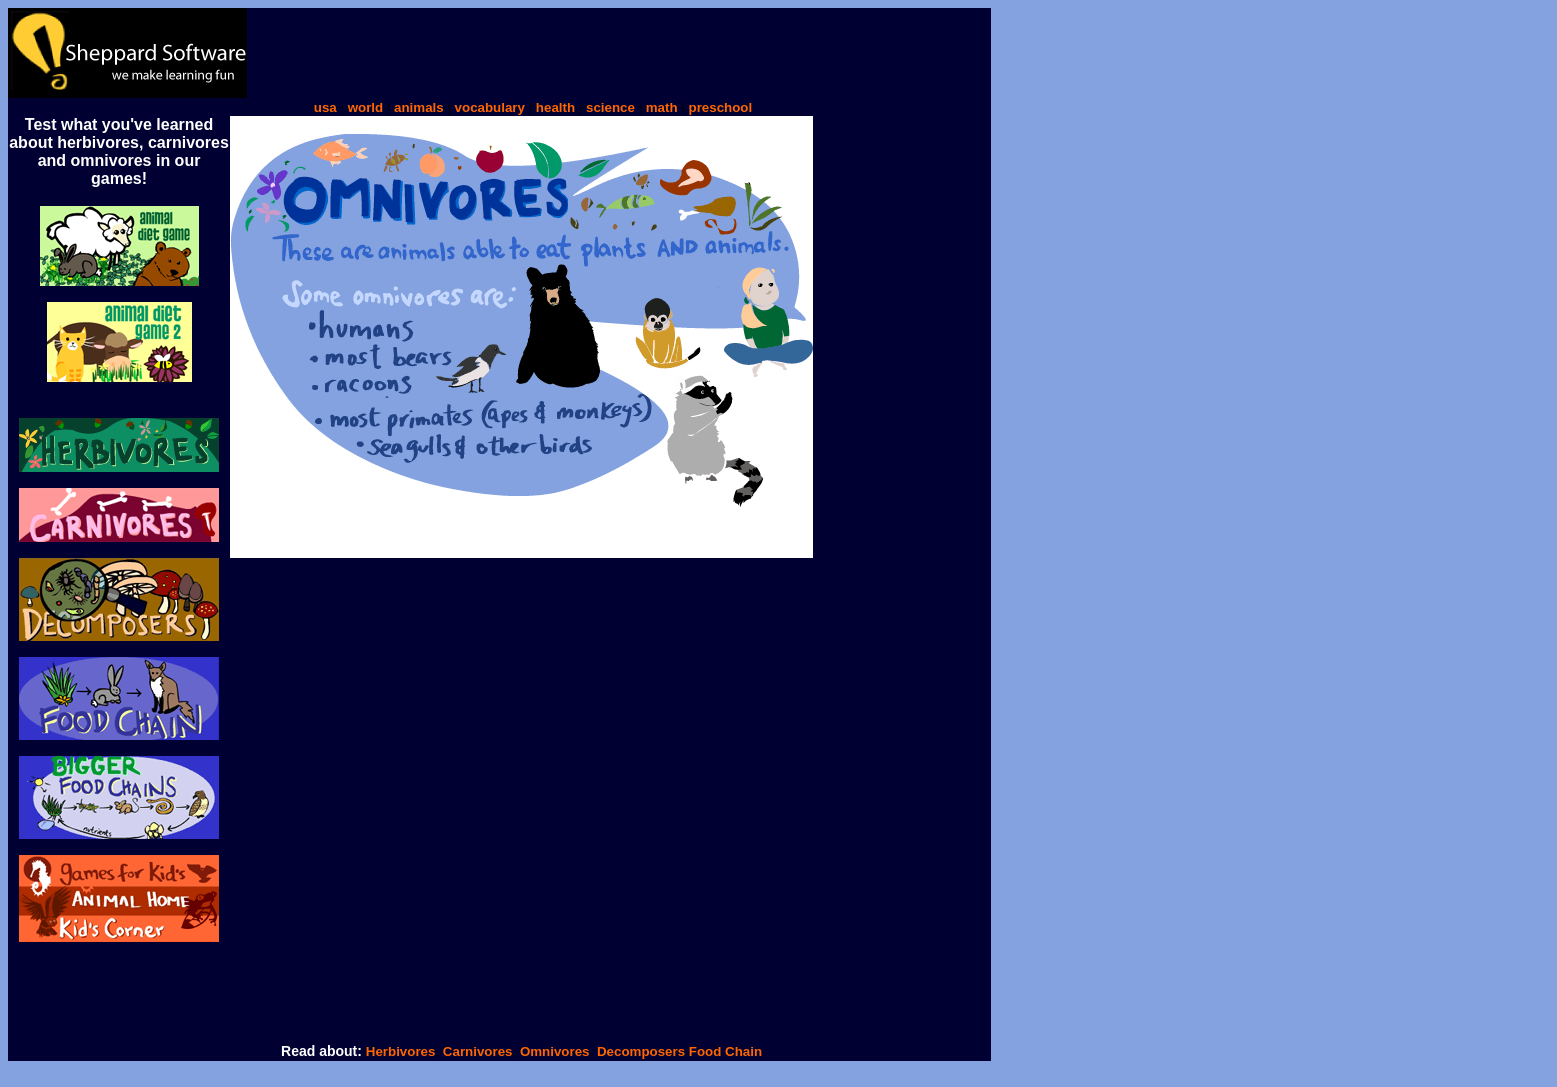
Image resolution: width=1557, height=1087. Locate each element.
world (366, 107)
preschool (720, 107)
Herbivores (401, 1051)
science (610, 107)
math (662, 107)
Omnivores (555, 1051)
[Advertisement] (611, 53)
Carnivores (475, 1051)
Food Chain (725, 1051)
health (555, 107)
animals (419, 107)
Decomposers (643, 1051)
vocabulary (490, 107)
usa (325, 107)
